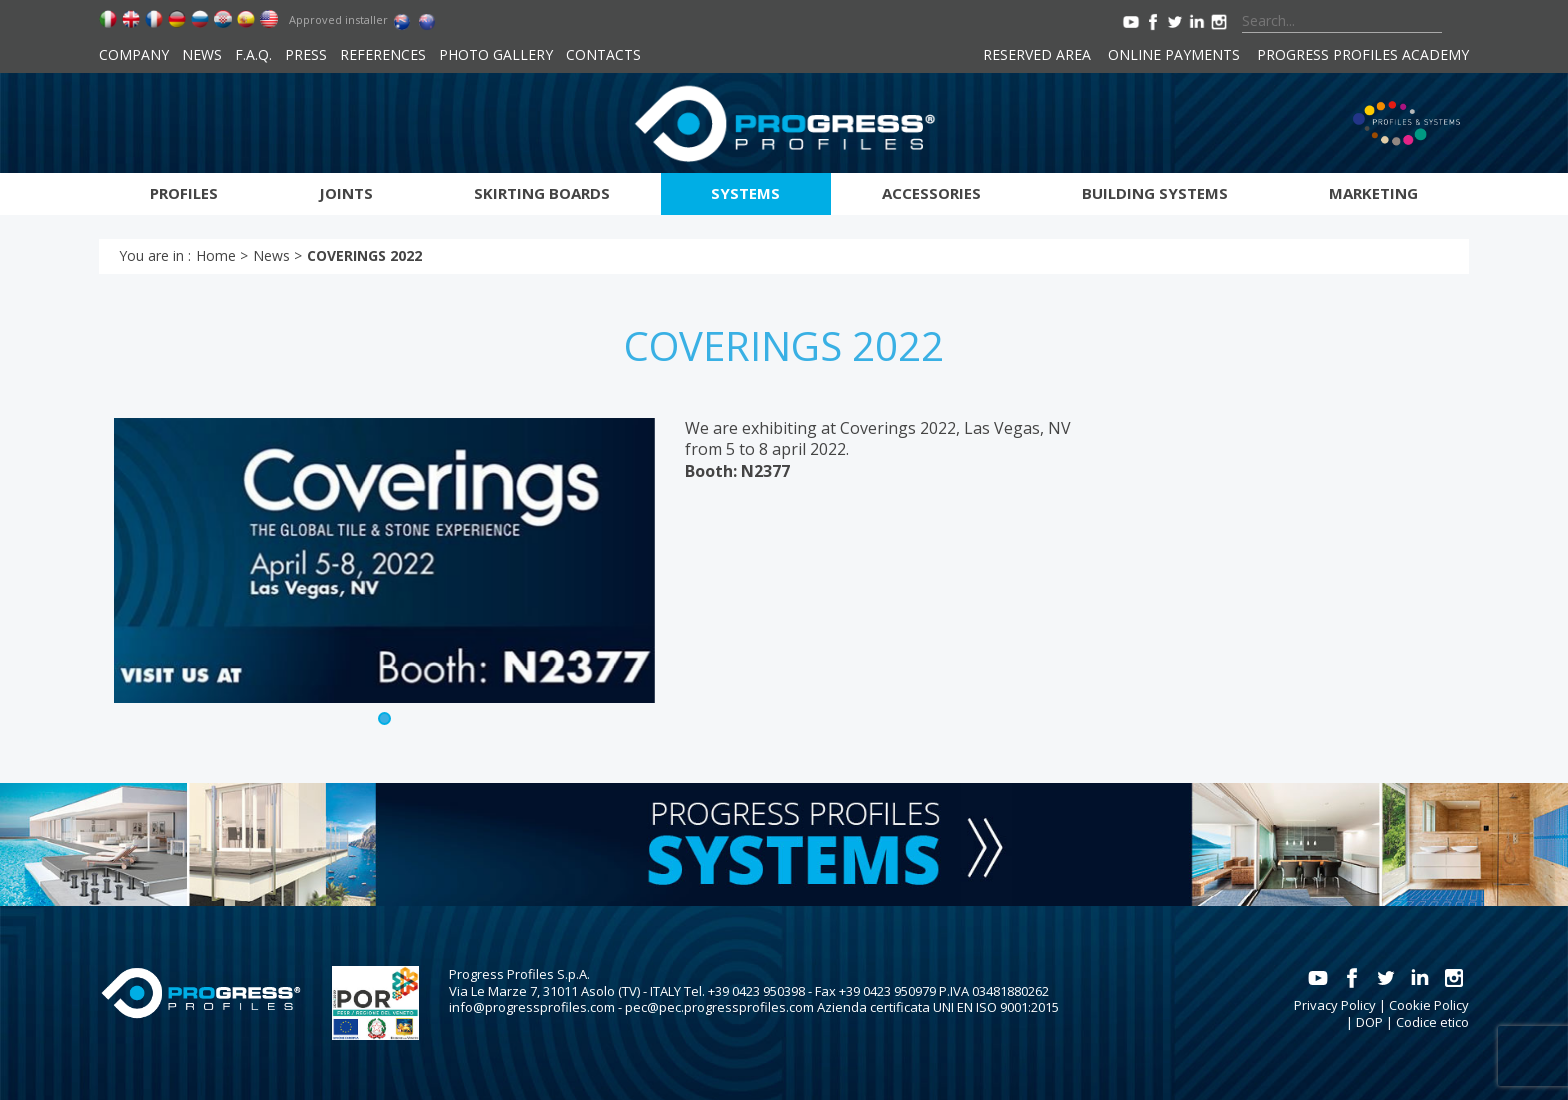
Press (306, 54)
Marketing (1373, 193)
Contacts (603, 54)
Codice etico (1432, 1022)
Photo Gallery (496, 54)
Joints (346, 193)
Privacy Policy (1335, 1005)
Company (134, 54)
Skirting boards (542, 193)
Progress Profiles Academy (1363, 54)
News (202, 54)
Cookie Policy (1429, 1005)
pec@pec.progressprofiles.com (719, 1007)
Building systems (1155, 193)
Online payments (1174, 54)
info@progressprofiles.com (532, 1007)
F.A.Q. (253, 54)
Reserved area (1037, 54)
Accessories (931, 193)
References (383, 54)
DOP (1369, 1022)
